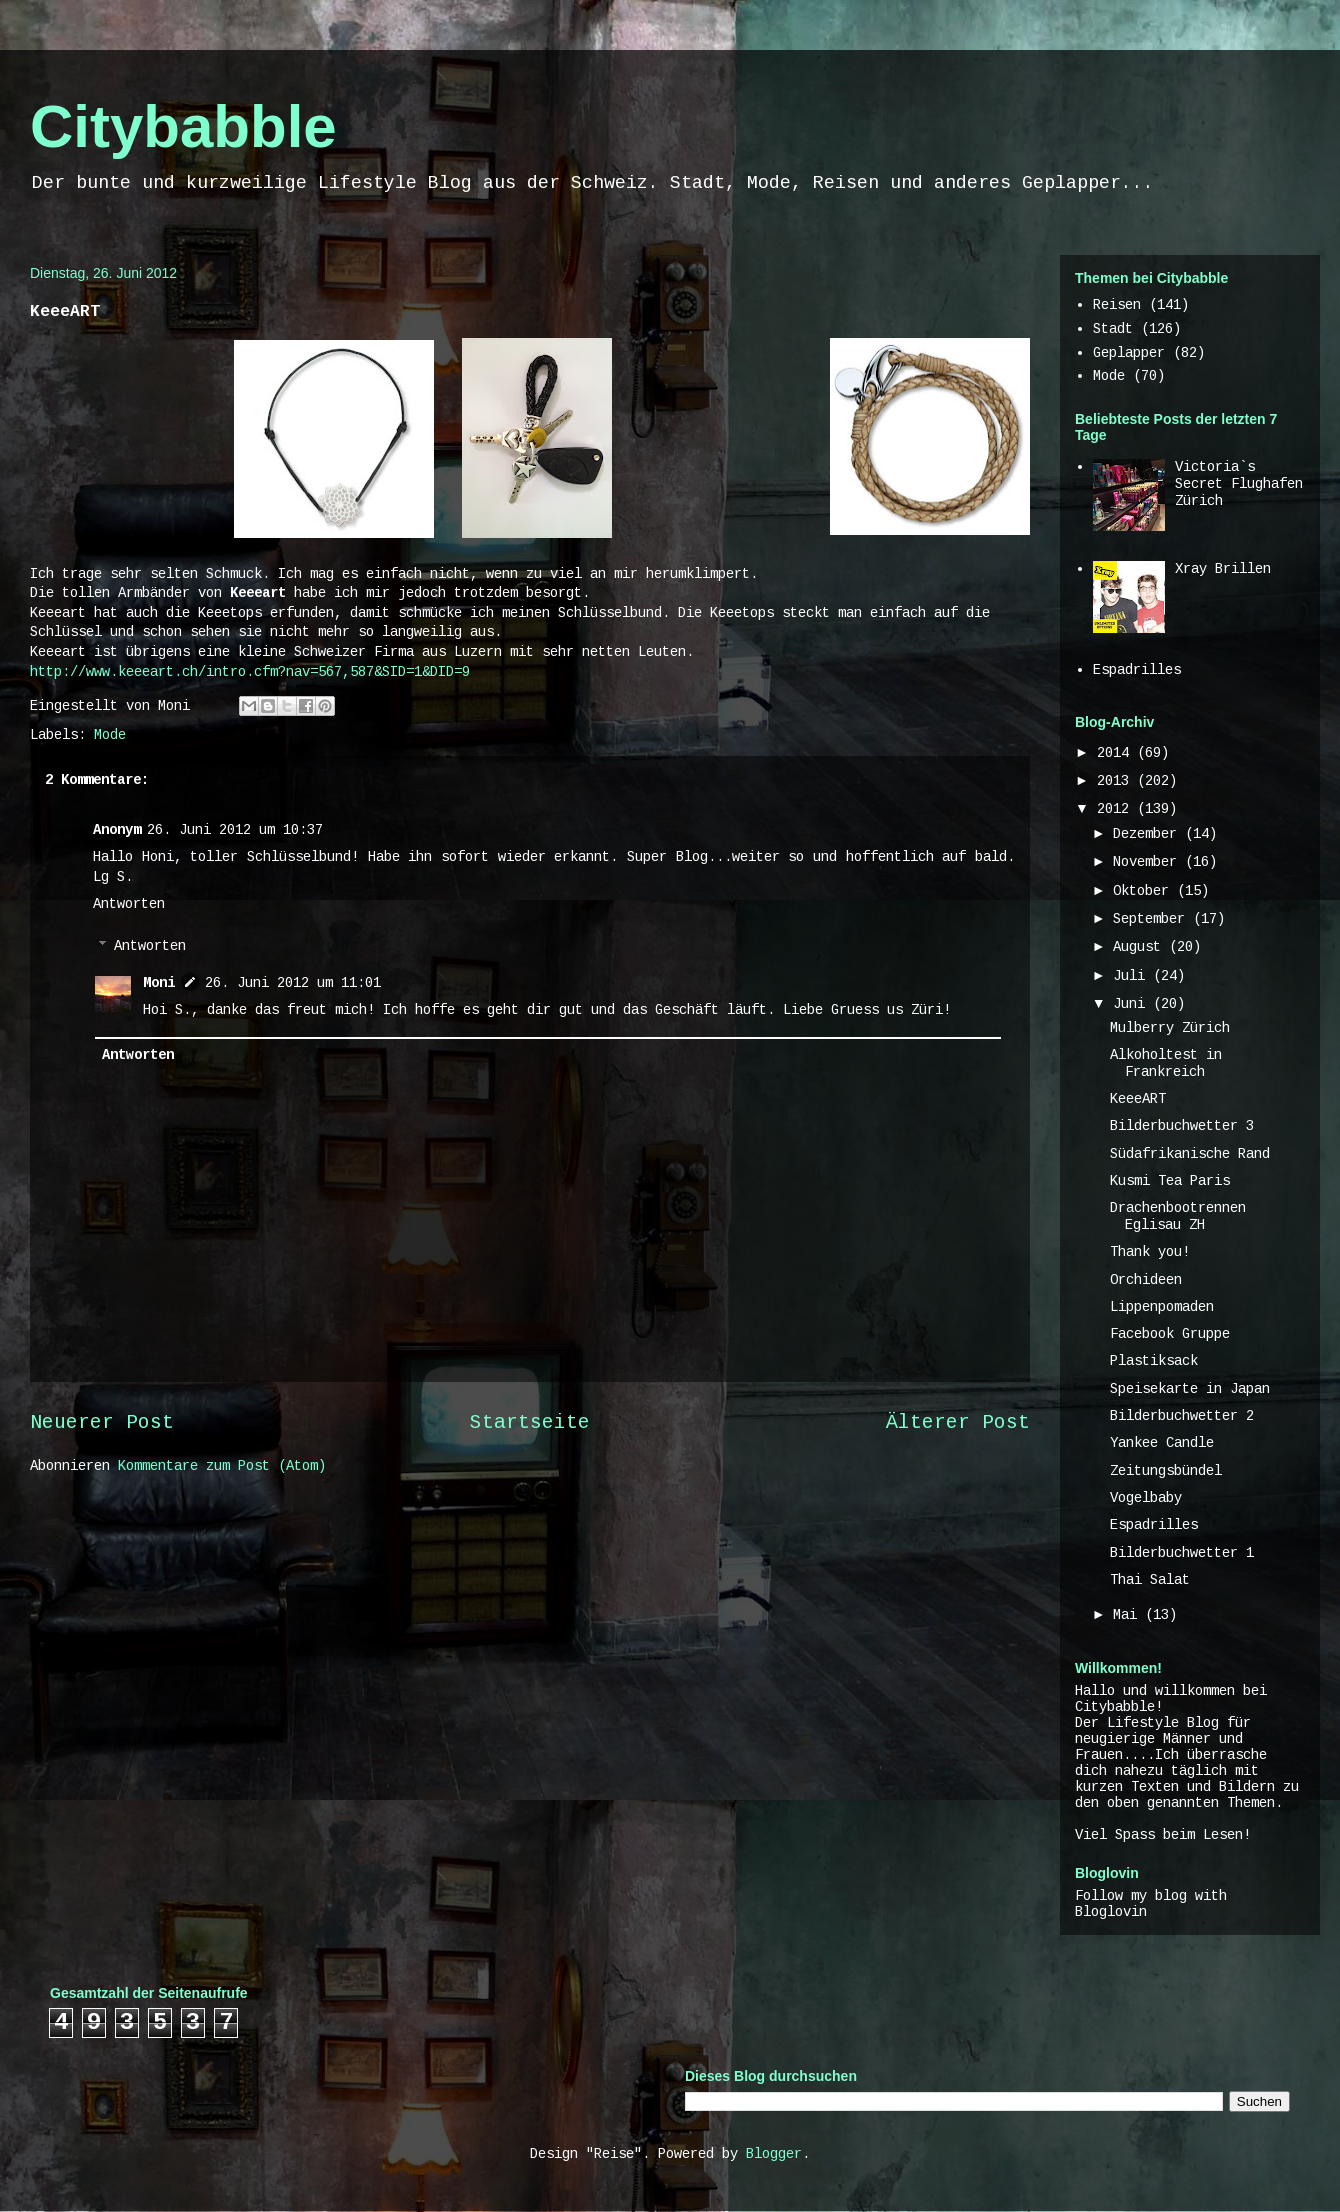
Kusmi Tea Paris (1170, 1181)
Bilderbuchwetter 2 (1182, 1416)
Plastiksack (1154, 1361)
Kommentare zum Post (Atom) (222, 1466)
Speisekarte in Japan (1190, 1389)
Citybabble (183, 126)
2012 (1117, 809)
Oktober (1145, 891)
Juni (1133, 1004)
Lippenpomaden (1162, 1307)
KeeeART (1138, 1099)
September (1153, 919)
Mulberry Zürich (1170, 1028)
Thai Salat (1150, 1580)
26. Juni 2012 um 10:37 (235, 830)
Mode (110, 735)
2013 (1117, 781)
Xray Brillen (1223, 569)
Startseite (530, 1423)
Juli (1133, 976)
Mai (1129, 1615)
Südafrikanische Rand (1190, 1154)
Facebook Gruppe (1170, 1334)
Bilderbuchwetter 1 (1182, 1553)
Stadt (1113, 329)
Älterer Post (958, 1423)
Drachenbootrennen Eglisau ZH (1178, 1216)
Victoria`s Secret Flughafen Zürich (1239, 484)
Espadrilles (1137, 670)
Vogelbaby (1146, 1498)
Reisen (1117, 305)
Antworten (129, 904)
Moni (159, 983)
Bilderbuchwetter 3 (1182, 1126)
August (1141, 947)
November (1149, 862)
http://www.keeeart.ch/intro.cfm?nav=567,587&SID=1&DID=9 (250, 672)
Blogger (774, 2154)
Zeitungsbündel (1166, 1471)
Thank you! (1150, 1252)
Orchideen (1146, 1280)
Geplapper (1129, 353)
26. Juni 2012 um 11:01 (293, 983)
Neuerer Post (102, 1423)
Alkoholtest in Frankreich (1166, 1063)
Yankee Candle (1162, 1443)
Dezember (1149, 834)
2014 (1117, 753)
